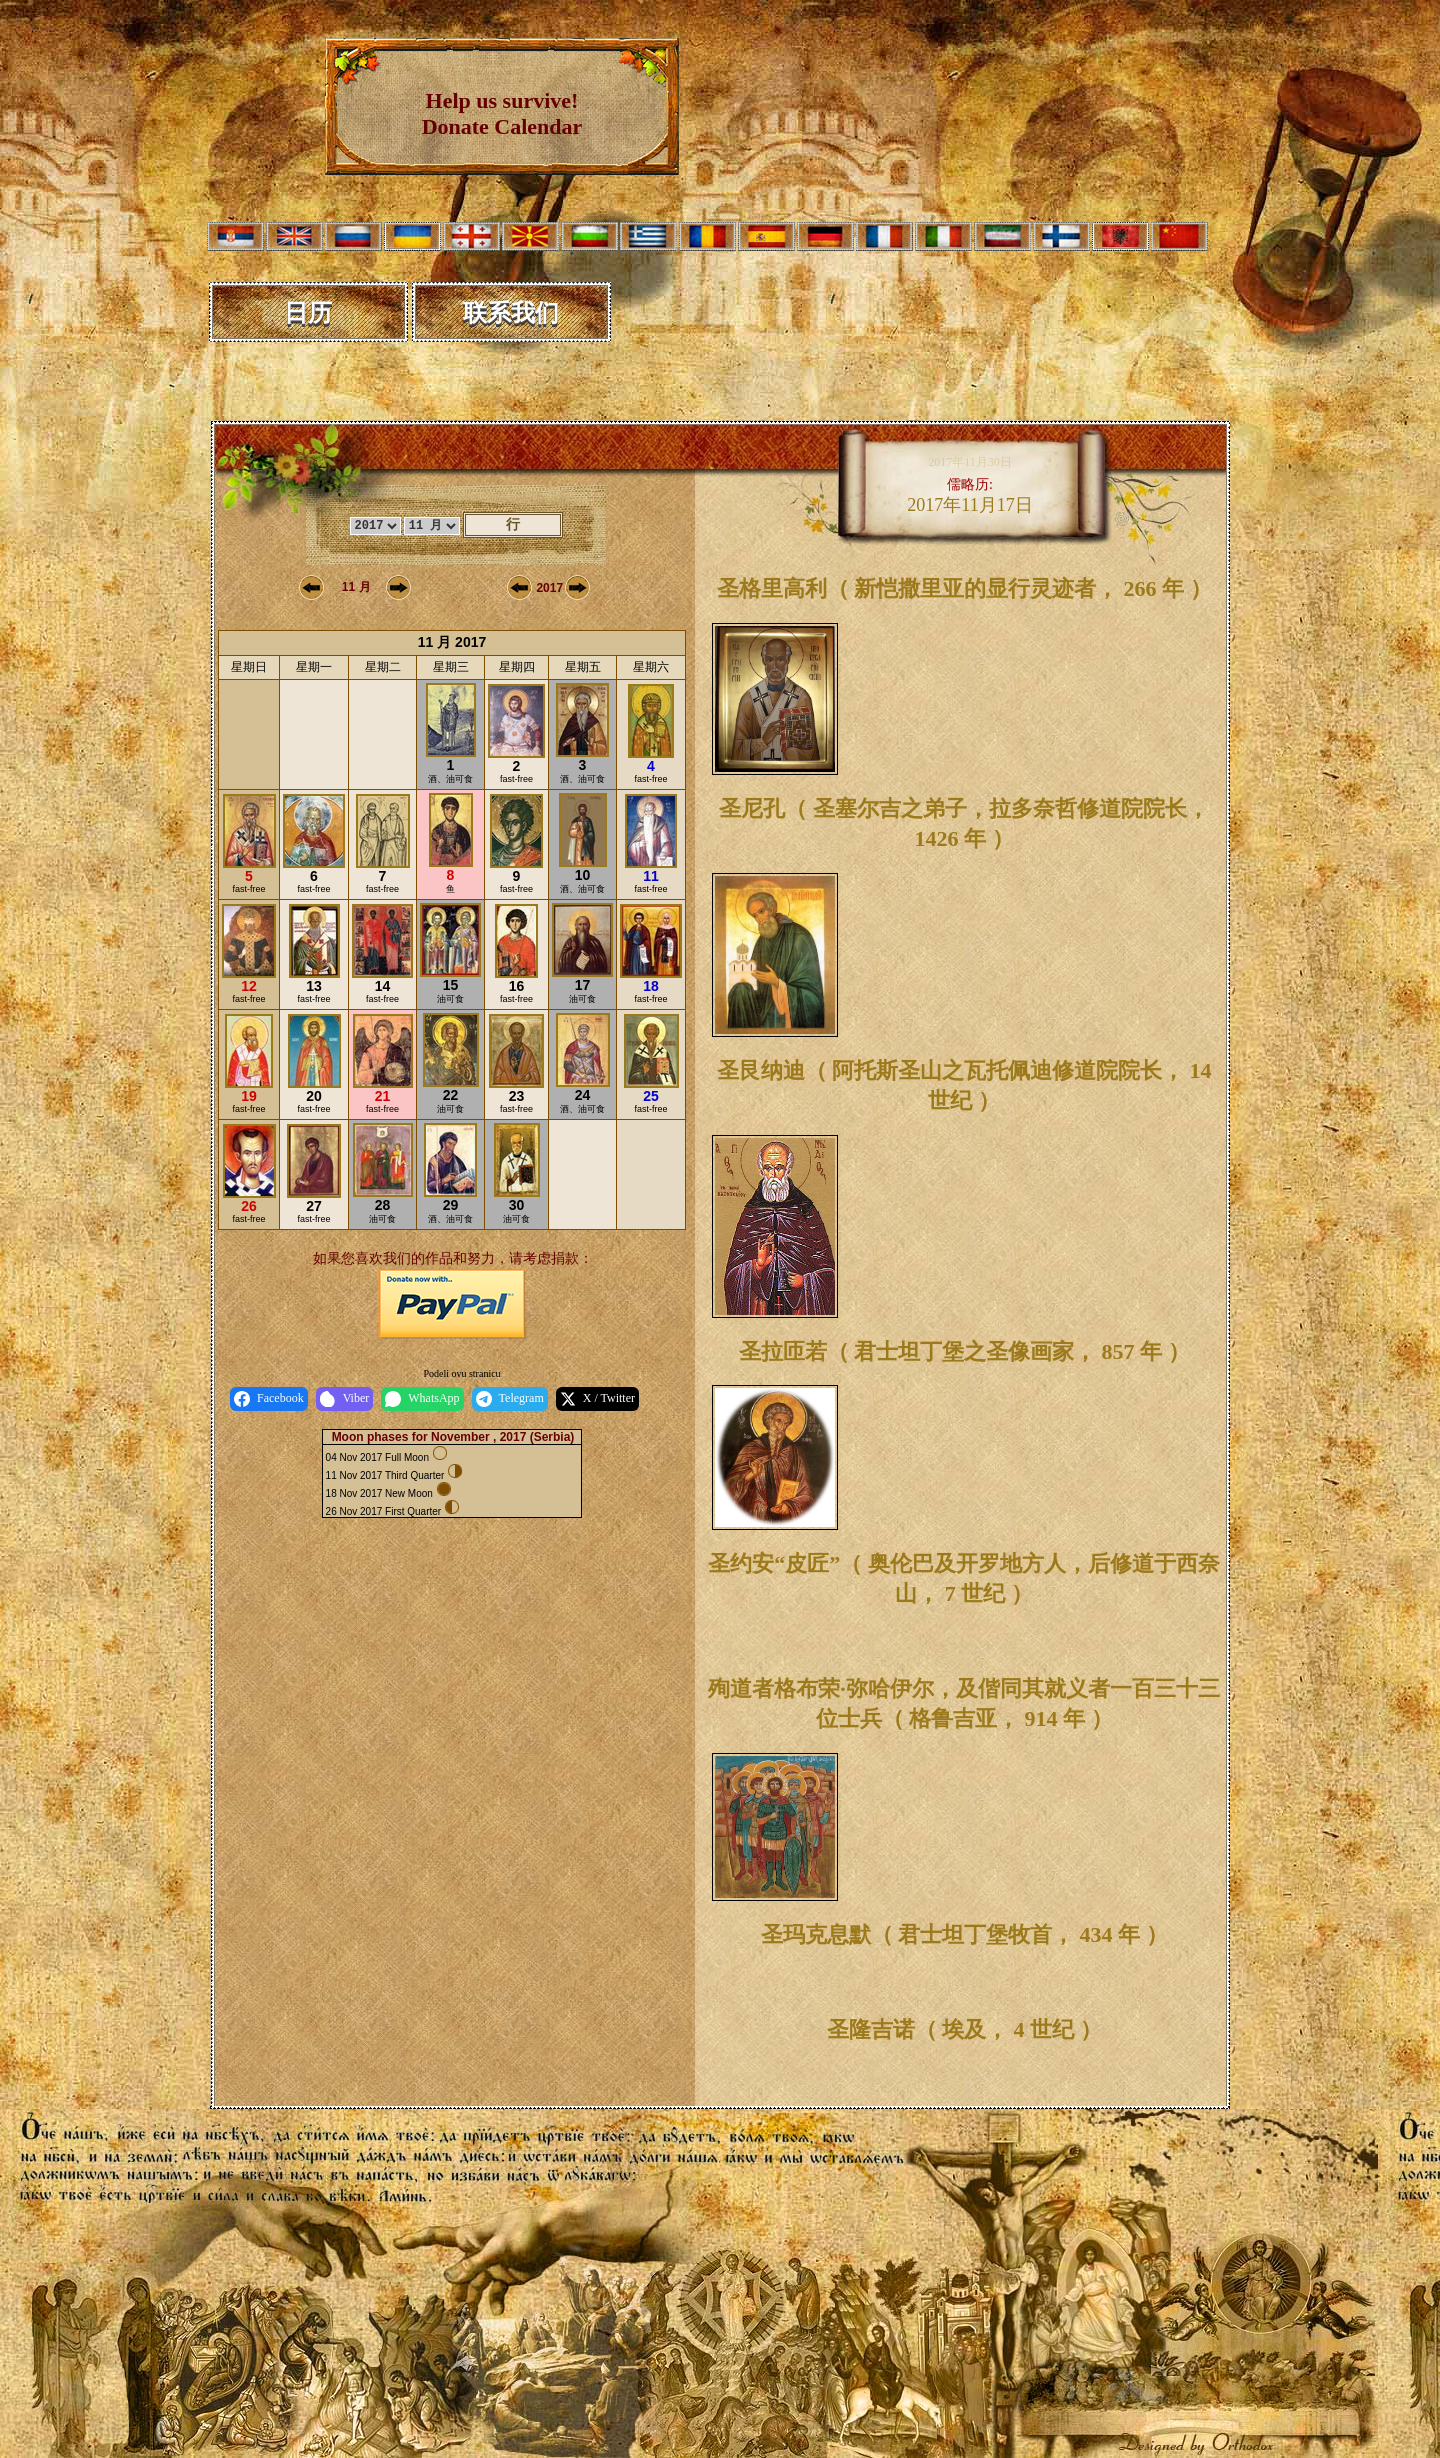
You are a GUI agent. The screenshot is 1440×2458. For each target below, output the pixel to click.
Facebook (269, 1399)
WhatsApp (422, 1399)
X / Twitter (597, 1399)
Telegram (510, 1399)
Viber (345, 1399)
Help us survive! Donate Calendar (502, 113)
